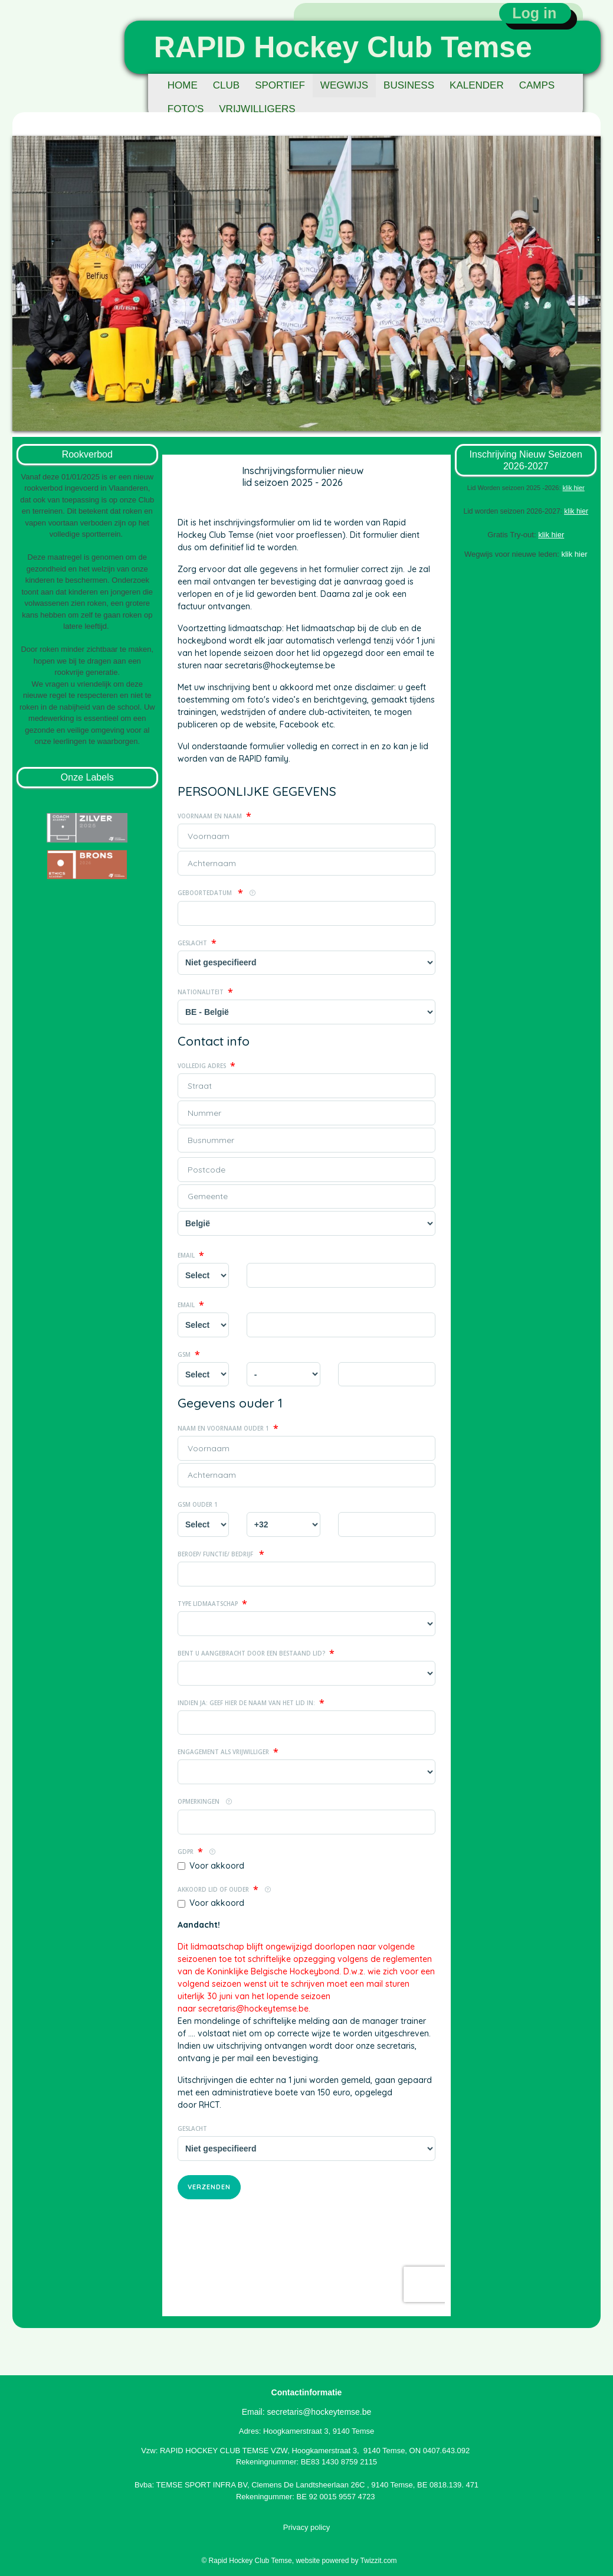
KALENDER (477, 85)
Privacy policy (306, 2527)
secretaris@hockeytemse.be (319, 2412)
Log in (534, 13)
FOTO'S (186, 109)
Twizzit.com (378, 2561)
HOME (183, 85)
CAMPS (537, 85)
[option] (306, 283)
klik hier (576, 511)
